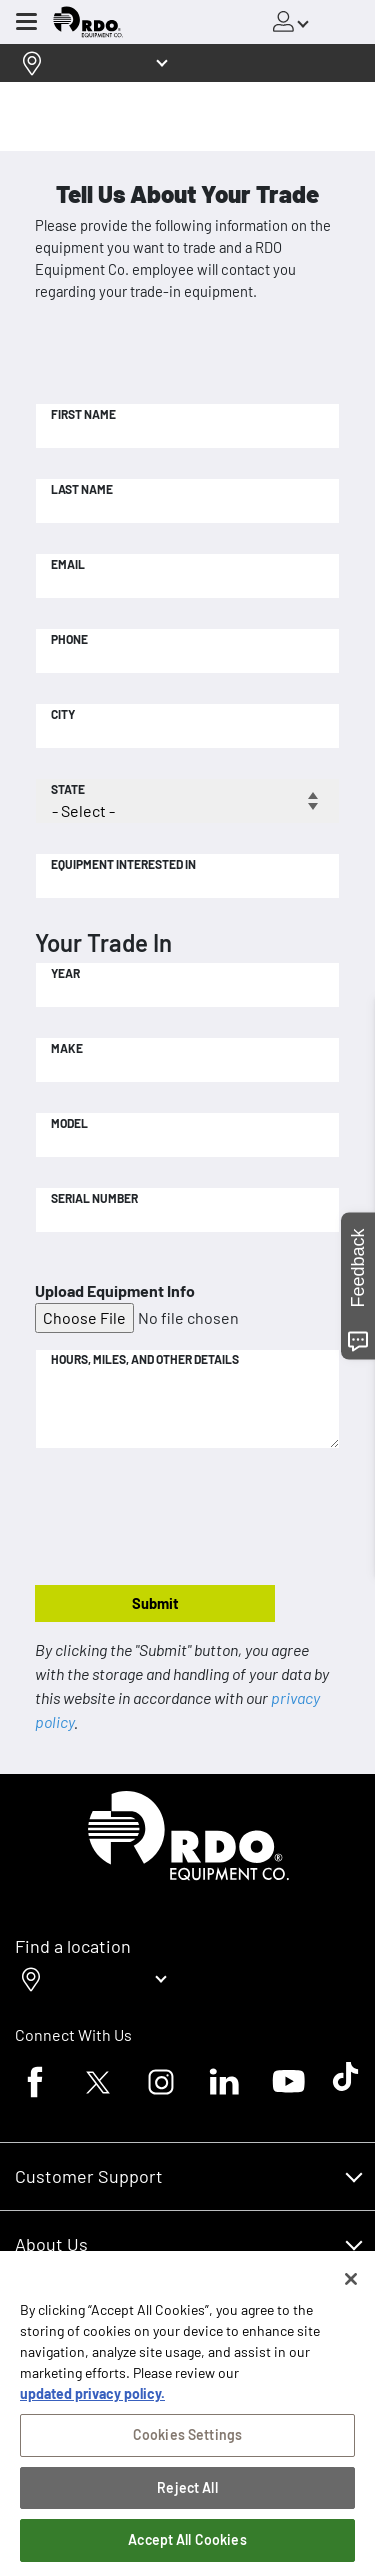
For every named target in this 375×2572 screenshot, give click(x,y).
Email (68, 564)
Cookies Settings (187, 2443)
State (68, 789)
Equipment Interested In (123, 864)
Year (65, 973)
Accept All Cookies (187, 2548)
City (63, 714)
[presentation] (187, 1518)
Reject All (187, 2496)
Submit (155, 1603)
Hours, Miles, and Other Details (145, 1359)
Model (69, 1123)
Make (67, 1048)
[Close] (351, 2288)
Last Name (82, 489)
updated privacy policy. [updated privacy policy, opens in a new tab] (92, 2402)
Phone (69, 639)
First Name (83, 414)
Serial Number (94, 1198)
